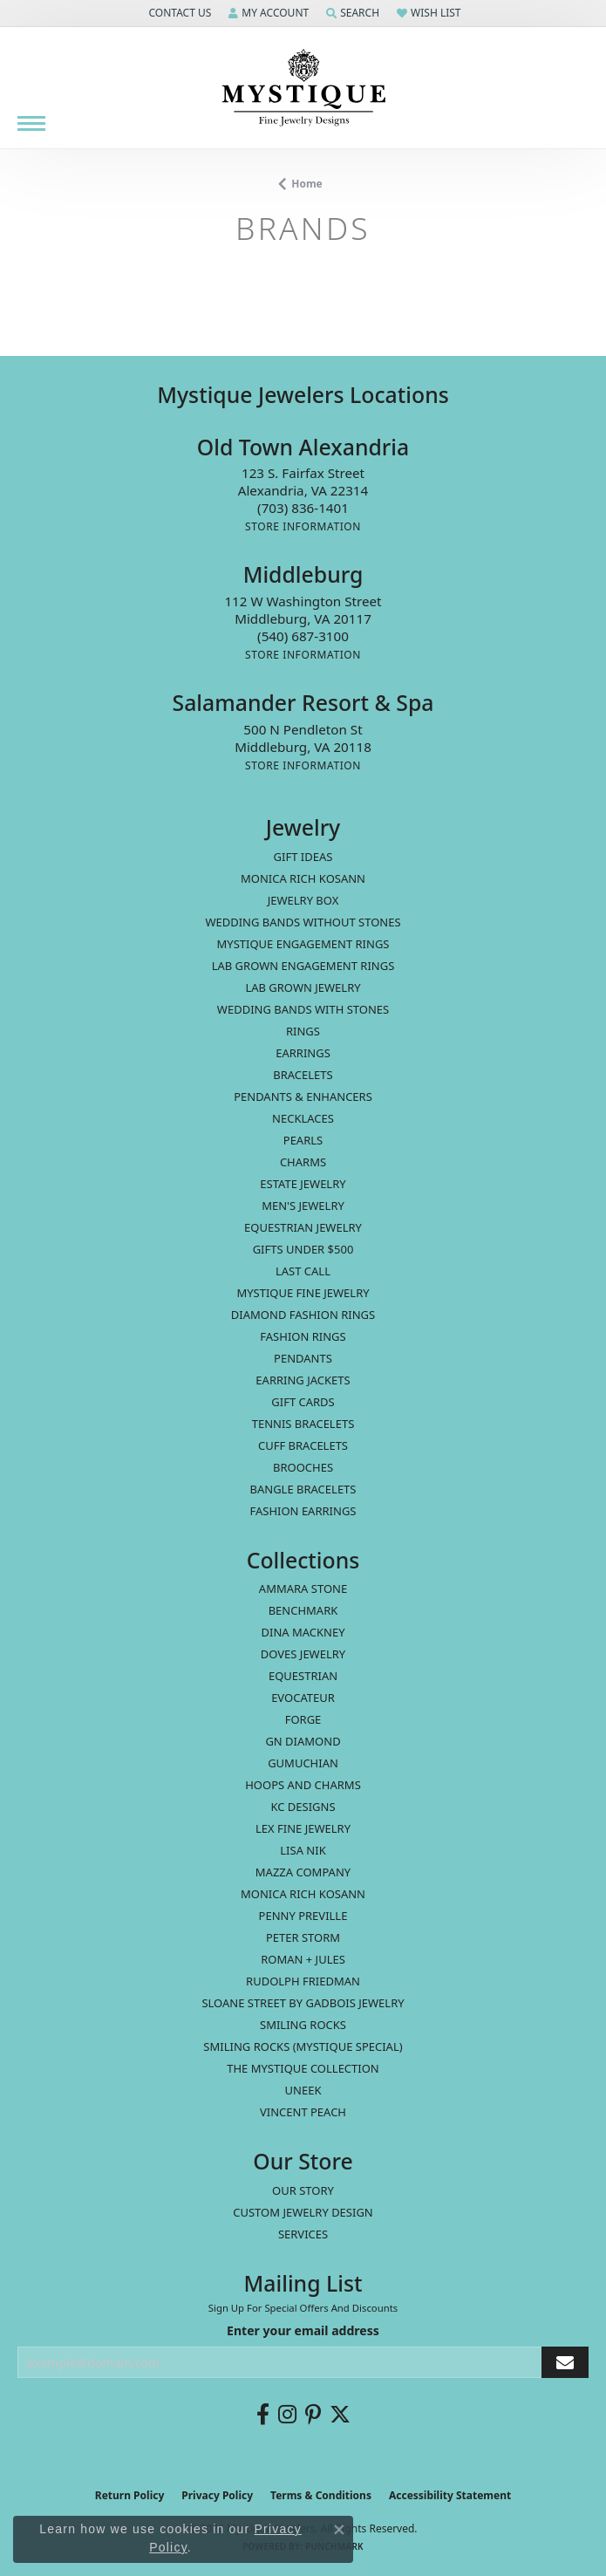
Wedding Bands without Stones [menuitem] (302, 922)
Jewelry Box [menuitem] (303, 900)
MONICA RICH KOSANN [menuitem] (303, 878)
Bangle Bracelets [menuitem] (303, 1489)
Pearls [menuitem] (303, 1140)
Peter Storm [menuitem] (303, 1937)
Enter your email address (303, 2330)
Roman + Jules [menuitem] (303, 1959)
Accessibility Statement (450, 2495)
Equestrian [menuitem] (303, 1676)
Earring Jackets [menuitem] (302, 1380)
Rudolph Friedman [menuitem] (303, 1981)
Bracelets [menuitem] (302, 1075)
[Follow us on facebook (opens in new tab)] (262, 2414)
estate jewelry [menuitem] (302, 1184)
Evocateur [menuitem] (303, 1697)
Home (307, 183)
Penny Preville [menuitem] (303, 1915)
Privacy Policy (217, 2495)
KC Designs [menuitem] (302, 1806)
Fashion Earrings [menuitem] (303, 1511)
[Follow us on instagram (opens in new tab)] (287, 2414)
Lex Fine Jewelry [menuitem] (303, 1828)
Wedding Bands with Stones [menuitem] (303, 1009)
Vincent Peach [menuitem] (303, 2112)
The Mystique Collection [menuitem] (303, 2068)
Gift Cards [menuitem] (302, 1402)
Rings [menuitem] (303, 1031)
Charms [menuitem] (303, 1162)
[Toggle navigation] (31, 123)
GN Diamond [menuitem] (302, 1741)
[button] (178, 13)
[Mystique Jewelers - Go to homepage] (303, 88)
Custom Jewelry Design (303, 2212)
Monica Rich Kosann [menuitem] (303, 1894)
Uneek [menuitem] (303, 2090)
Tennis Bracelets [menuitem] (303, 1423)
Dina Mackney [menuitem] (302, 1632)
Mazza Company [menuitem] (303, 1872)
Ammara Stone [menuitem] (303, 1588)
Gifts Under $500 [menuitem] (303, 1249)
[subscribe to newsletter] (565, 2363)
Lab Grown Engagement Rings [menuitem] (303, 966)
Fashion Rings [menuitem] (302, 1336)
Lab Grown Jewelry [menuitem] (302, 987)
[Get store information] (303, 526)
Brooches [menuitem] (303, 1467)
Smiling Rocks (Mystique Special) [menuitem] (302, 2046)
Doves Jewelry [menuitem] (303, 1654)
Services (303, 2234)
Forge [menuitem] (303, 1719)
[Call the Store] (303, 507)
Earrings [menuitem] (303, 1053)
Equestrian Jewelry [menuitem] (303, 1227)
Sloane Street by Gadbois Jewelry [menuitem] (302, 2003)
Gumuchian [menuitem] (303, 1763)
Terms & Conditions (320, 2495)
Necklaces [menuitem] (303, 1118)
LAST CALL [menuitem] (303, 1271)
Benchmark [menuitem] (303, 1610)
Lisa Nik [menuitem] (302, 1850)
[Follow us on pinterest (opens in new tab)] (313, 2414)
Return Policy (130, 2495)
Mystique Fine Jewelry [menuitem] (302, 1293)
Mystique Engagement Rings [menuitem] (303, 944)
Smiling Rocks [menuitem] (303, 2025)
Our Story (303, 2190)
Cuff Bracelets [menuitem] (303, 1445)
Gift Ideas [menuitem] (303, 856)
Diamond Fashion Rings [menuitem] (303, 1314)
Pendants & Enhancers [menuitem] (303, 1096)
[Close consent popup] (339, 2530)
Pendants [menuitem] (303, 1358)
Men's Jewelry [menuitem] (303, 1205)
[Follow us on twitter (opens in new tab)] (340, 2414)
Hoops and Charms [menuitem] (303, 1785)
